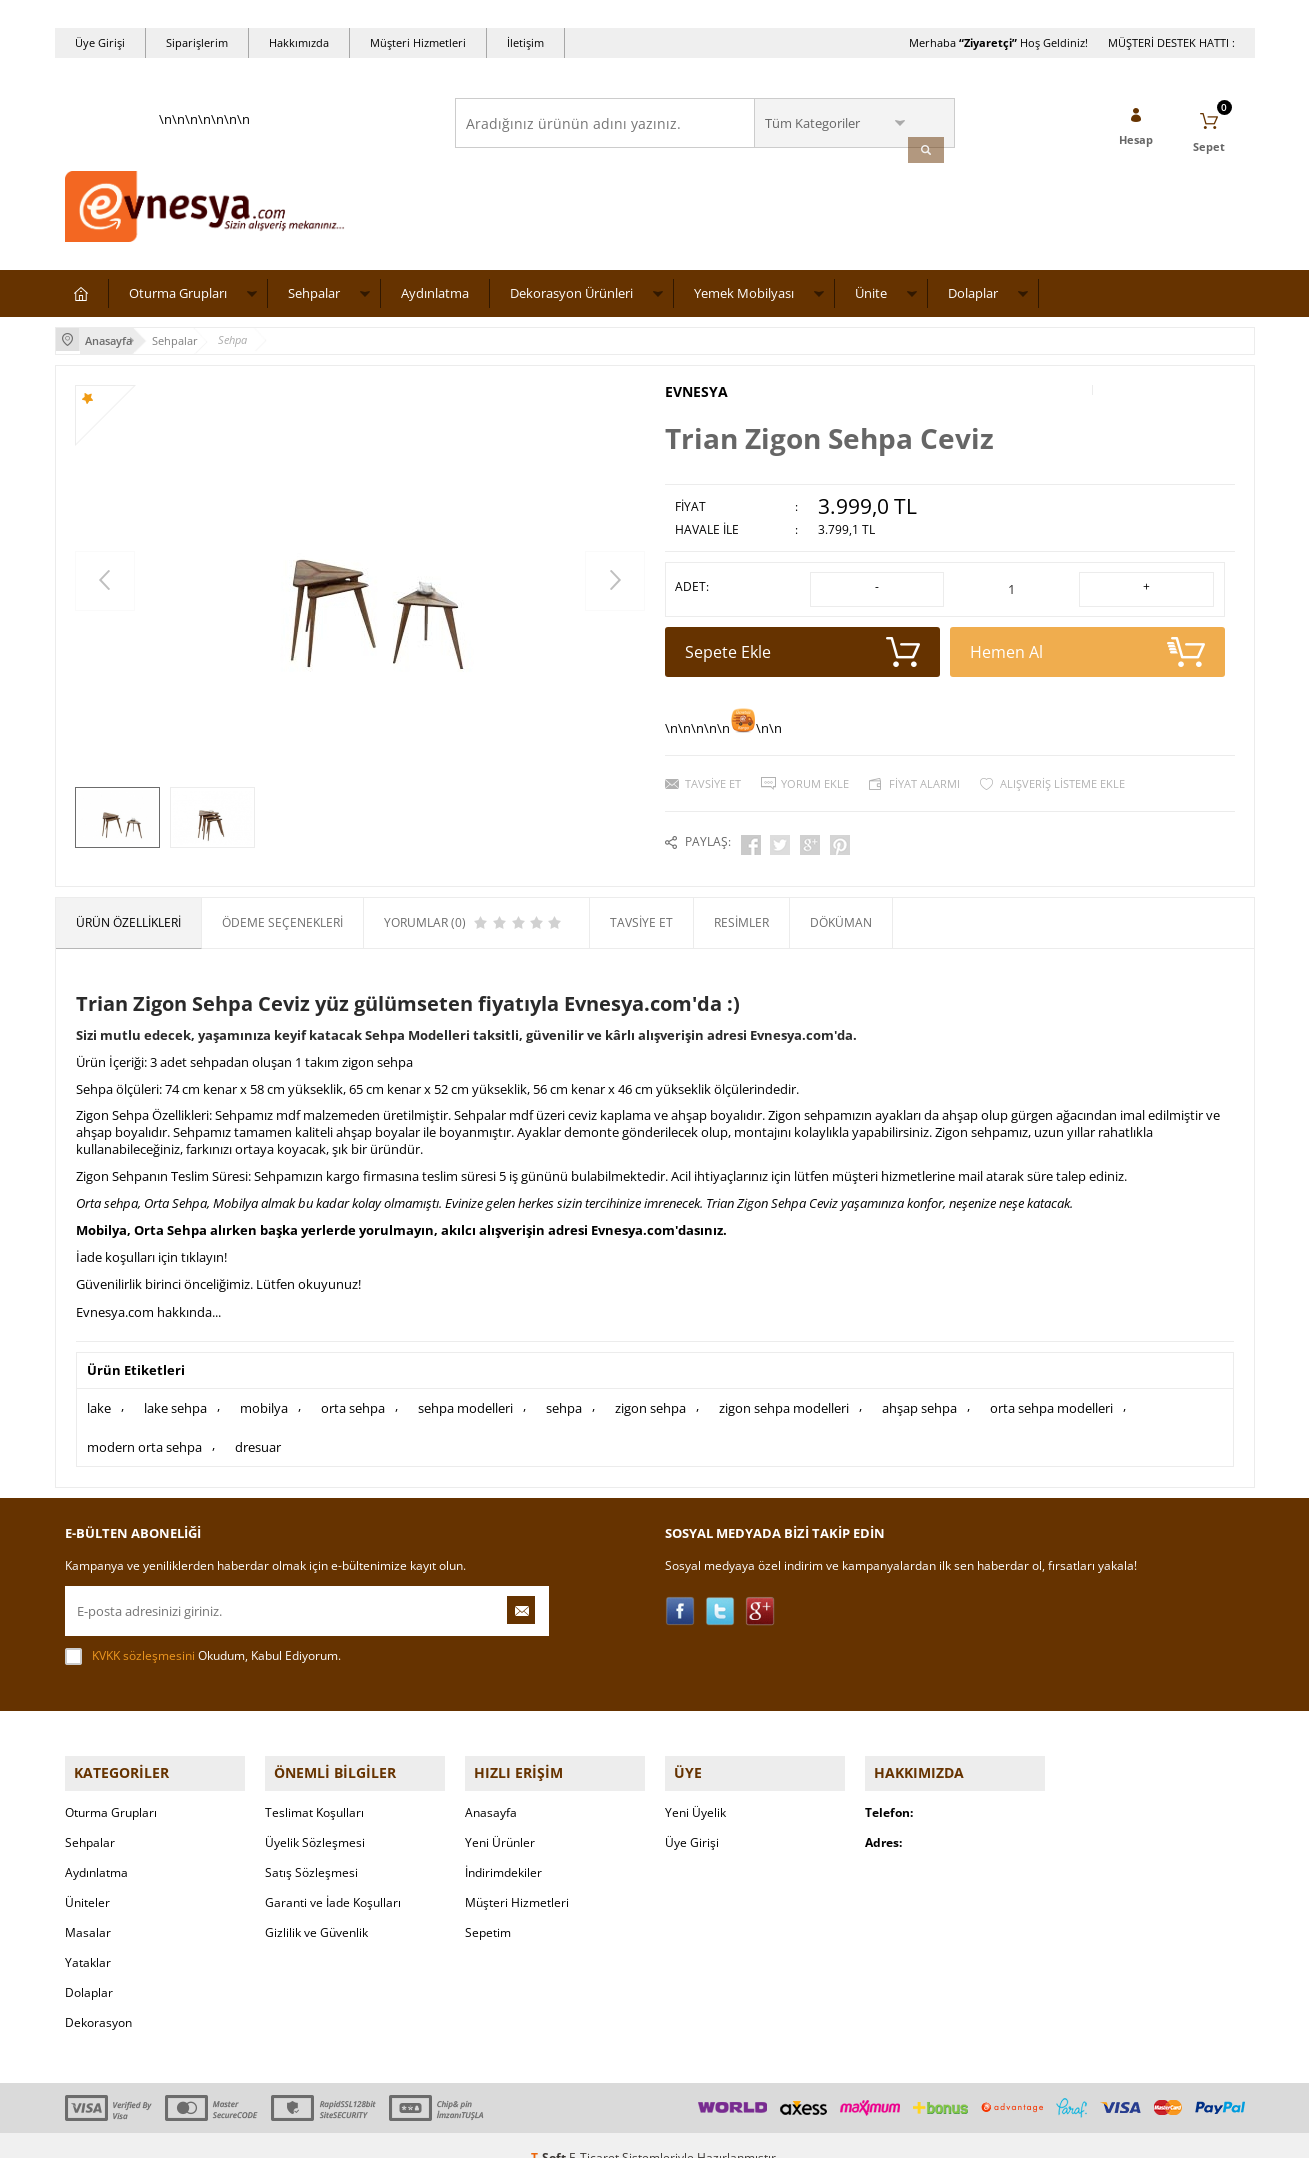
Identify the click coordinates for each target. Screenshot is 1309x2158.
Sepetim (488, 1907)
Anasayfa (491, 1787)
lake (99, 1397)
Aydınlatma (435, 301)
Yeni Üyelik (695, 1787)
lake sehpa (175, 1397)
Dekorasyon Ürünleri (571, 301)
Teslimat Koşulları (314, 1787)
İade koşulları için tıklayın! (151, 1249)
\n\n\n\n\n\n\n (205, 186)
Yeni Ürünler (500, 1817)
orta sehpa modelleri (1051, 1397)
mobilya (264, 1397)
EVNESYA (696, 397)
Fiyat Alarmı (924, 781)
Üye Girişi (100, 42)
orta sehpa (353, 1397)
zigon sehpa (650, 1397)
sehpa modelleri (465, 1397)
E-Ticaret (594, 2132)
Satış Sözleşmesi (311, 1847)
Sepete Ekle (802, 650)
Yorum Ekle (815, 781)
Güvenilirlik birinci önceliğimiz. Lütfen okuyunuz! (218, 1276)
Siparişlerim (197, 42)
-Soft (550, 2132)
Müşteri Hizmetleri (418, 42)
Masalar (88, 1907)
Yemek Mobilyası (744, 301)
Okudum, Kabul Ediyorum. (203, 1640)
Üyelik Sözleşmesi (315, 1817)
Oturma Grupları (178, 301)
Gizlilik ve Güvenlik (316, 1907)
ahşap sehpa (919, 1397)
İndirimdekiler (503, 1847)
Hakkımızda (299, 42)
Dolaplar (973, 301)
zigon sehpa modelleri (784, 1397)
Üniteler (87, 1877)
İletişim (525, 42)
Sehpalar (314, 301)
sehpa (564, 1397)
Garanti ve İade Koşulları (333, 1877)
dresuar (258, 1432)
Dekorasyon (98, 1997)
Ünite (871, 301)
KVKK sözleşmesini (143, 1639)
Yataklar (88, 1937)
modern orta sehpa (144, 1432)
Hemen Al (1087, 650)
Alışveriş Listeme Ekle (1062, 781)
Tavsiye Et (713, 781)
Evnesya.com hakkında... (148, 1303)
